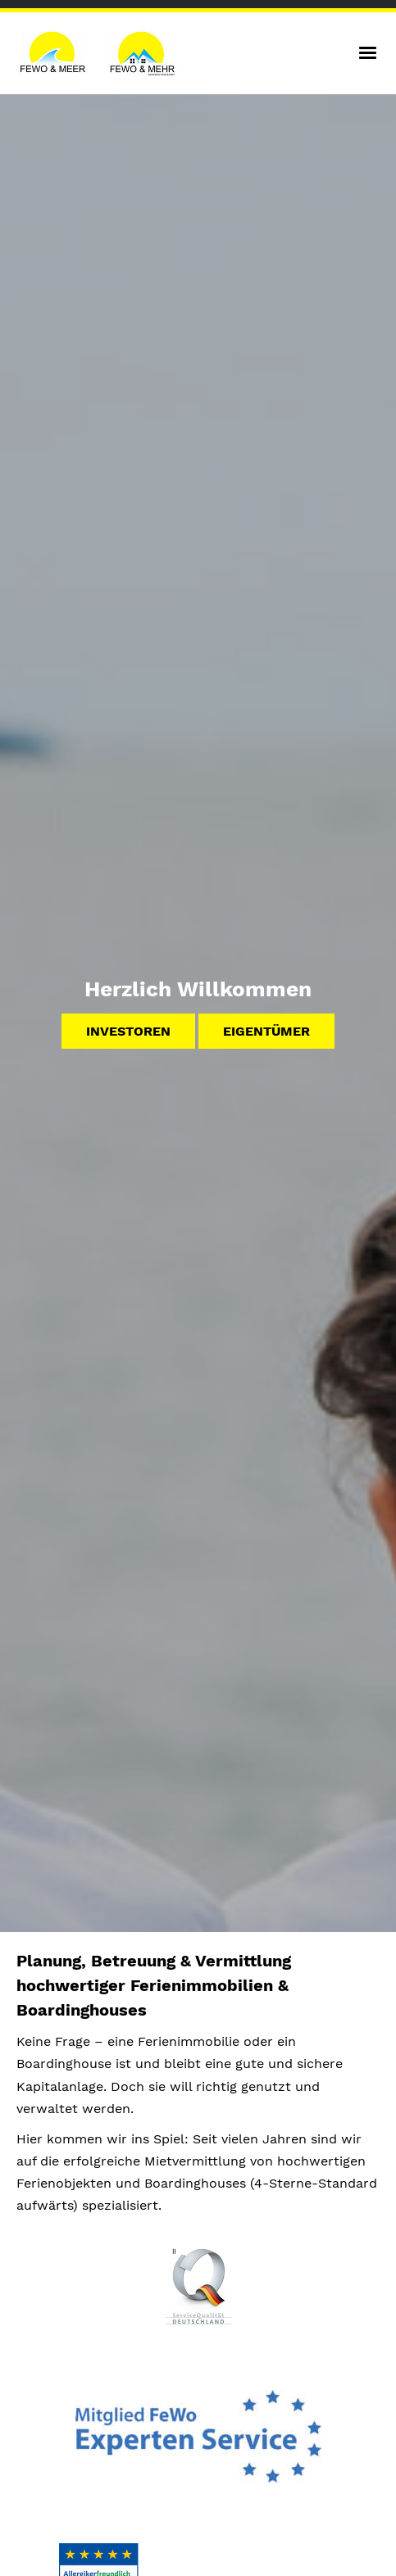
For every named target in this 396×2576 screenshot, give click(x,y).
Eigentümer (266, 1031)
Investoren (128, 1031)
